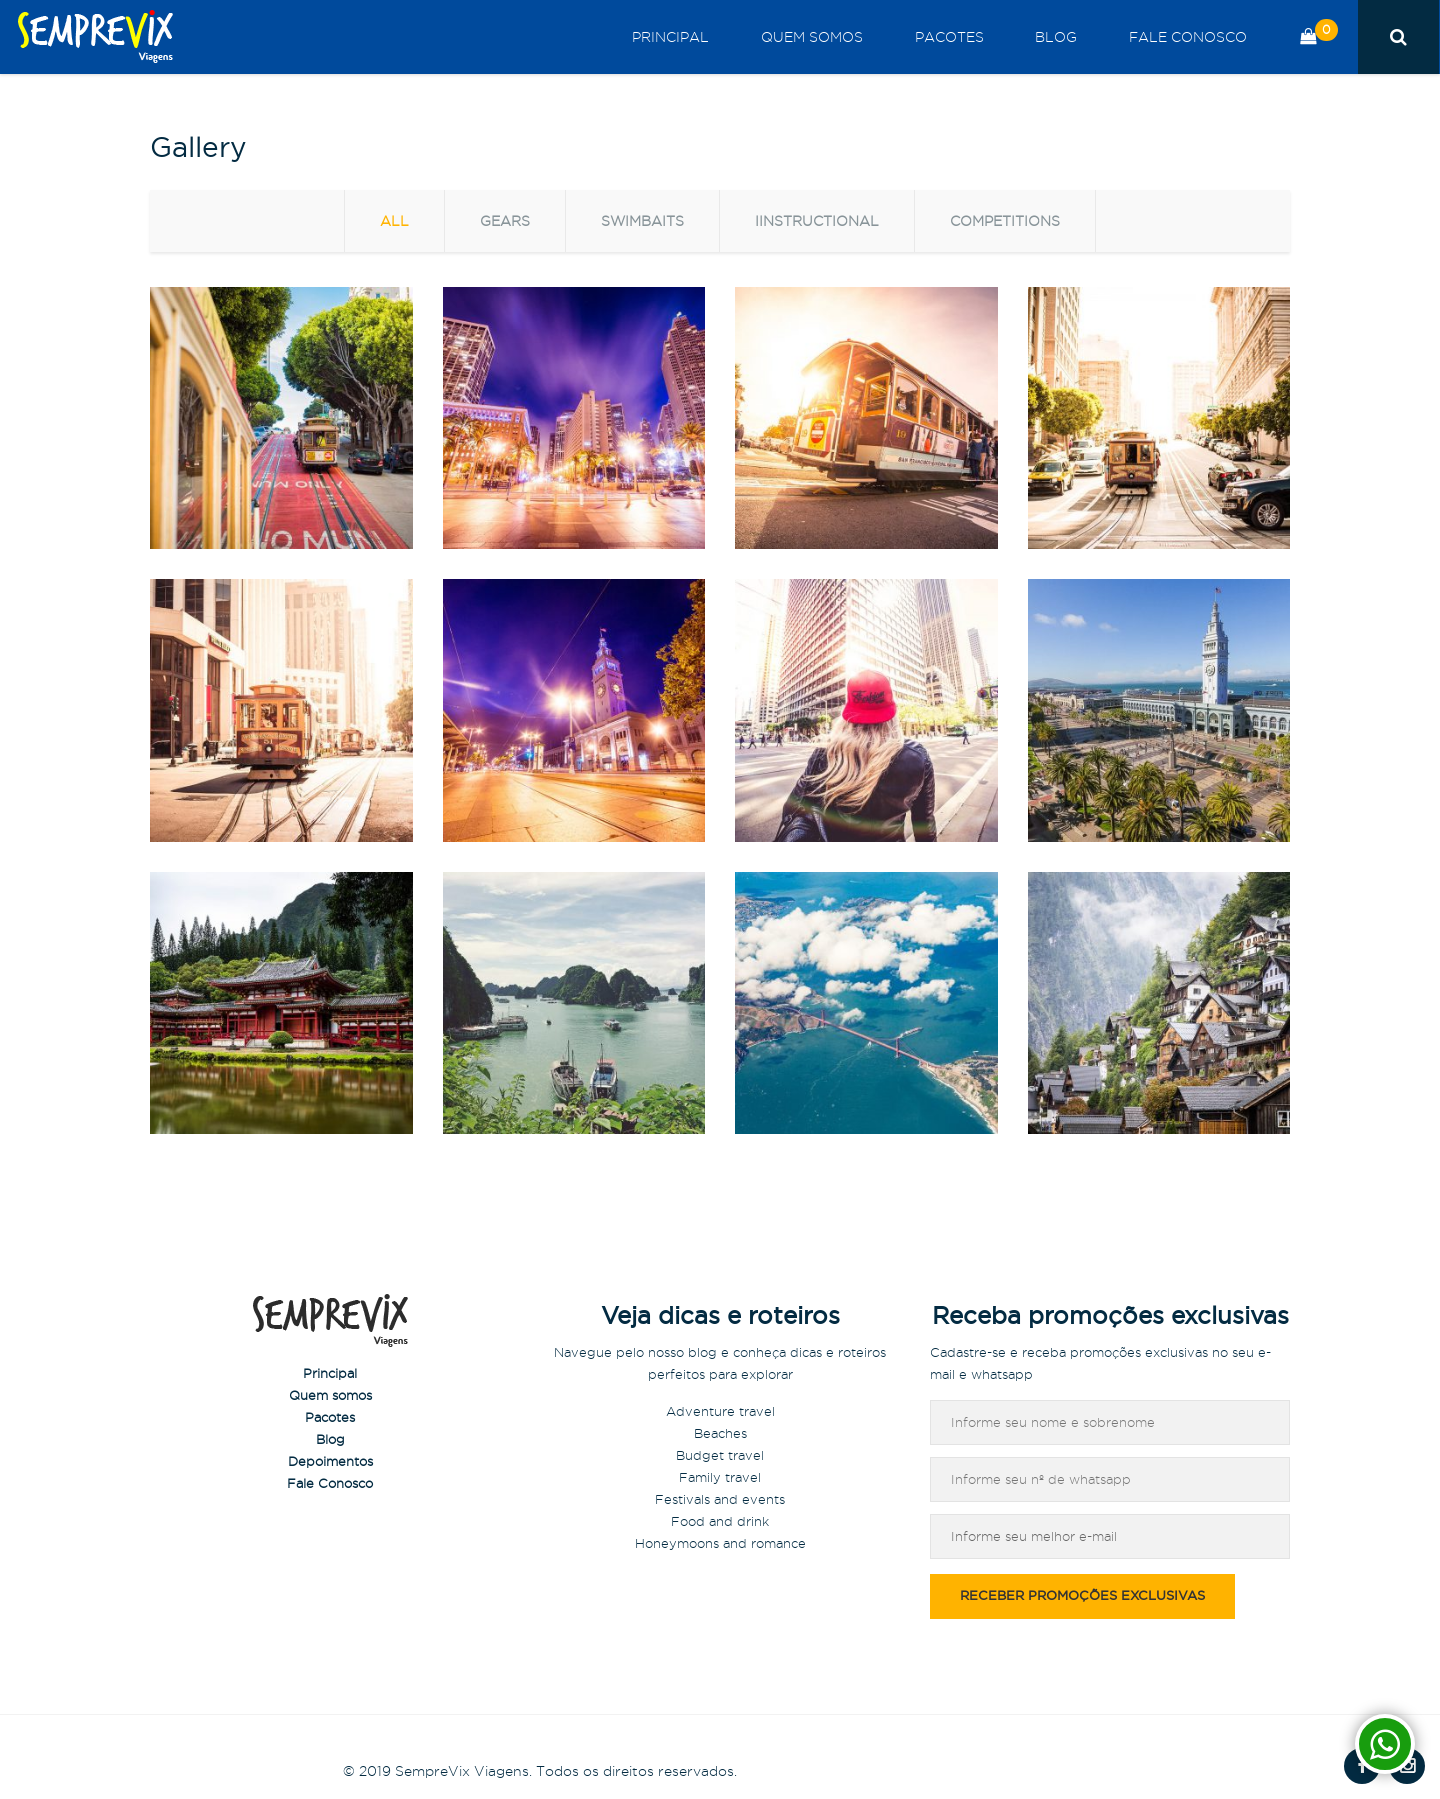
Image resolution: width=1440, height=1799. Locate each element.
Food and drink (720, 1521)
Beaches (720, 1433)
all (394, 221)
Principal (727, 37)
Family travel (720, 1477)
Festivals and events (720, 1499)
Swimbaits (642, 221)
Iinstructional (817, 221)
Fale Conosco (1194, 37)
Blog (1075, 37)
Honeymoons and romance (720, 1543)
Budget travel (720, 1455)
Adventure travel (720, 1411)
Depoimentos (330, 1461)
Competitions (1005, 221)
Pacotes (980, 37)
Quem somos (856, 37)
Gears (505, 221)
